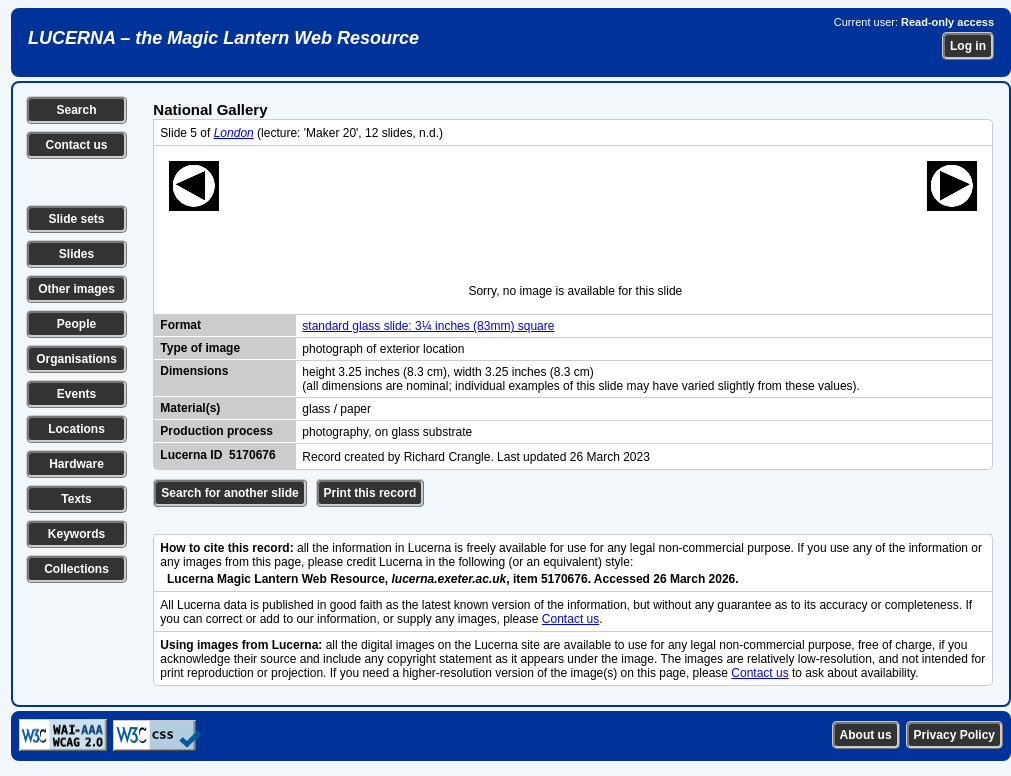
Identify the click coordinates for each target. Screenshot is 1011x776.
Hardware (76, 464)
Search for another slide (229, 493)
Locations (76, 429)
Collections (76, 569)
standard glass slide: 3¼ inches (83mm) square (428, 326)
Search (76, 110)
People (76, 324)
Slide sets (76, 219)
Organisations (76, 359)
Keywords (76, 534)
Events (76, 394)
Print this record (370, 493)
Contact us (76, 145)
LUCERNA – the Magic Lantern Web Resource (223, 38)
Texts (76, 499)
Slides (76, 254)
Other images (76, 289)
